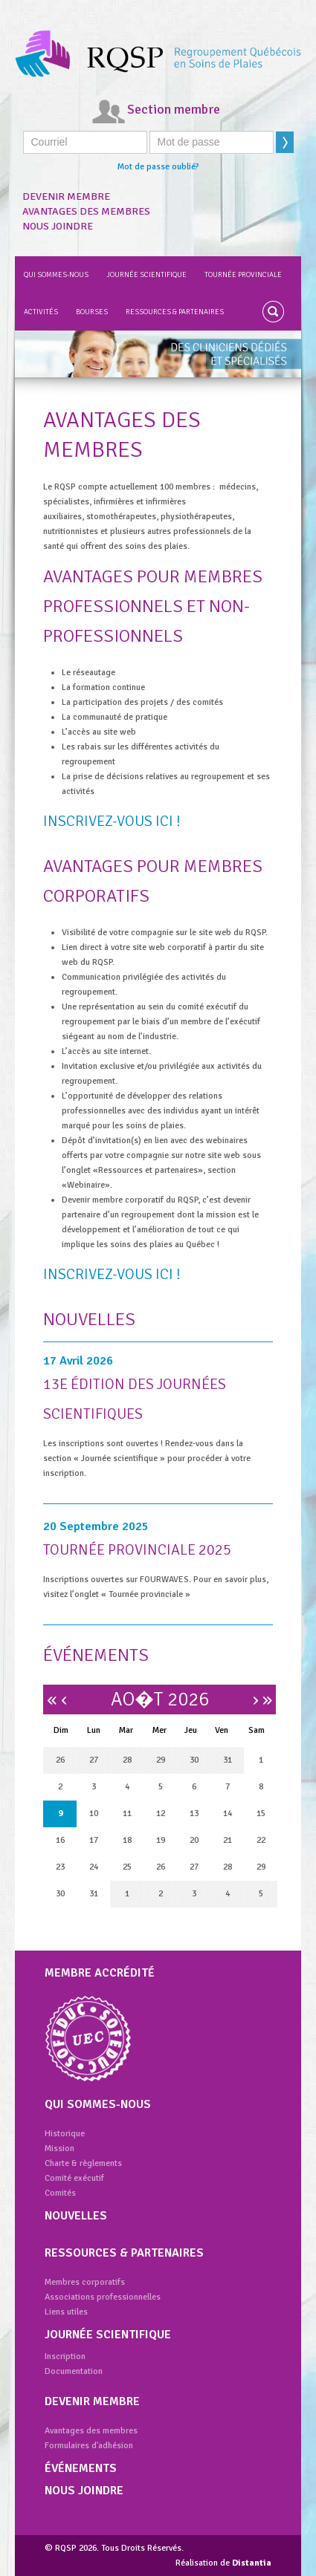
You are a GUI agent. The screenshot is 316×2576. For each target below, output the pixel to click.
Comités (60, 2193)
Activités (41, 312)
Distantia (251, 2563)
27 (93, 1760)
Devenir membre (66, 196)
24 (93, 1867)
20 (194, 1840)
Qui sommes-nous (56, 274)
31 (227, 1760)
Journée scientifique (146, 274)
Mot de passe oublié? (158, 166)
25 (127, 1867)
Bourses (92, 312)
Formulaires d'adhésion (89, 2445)
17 (93, 1840)
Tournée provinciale (243, 274)
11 (127, 1813)
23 (60, 1867)
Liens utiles (66, 2312)
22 (261, 1840)
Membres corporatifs (85, 2282)
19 (160, 1840)
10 (93, 1813)
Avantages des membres (86, 211)
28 (127, 1760)
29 (160, 1760)
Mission (59, 2148)
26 (60, 1760)
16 (60, 1840)
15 (261, 1813)
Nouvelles (76, 2215)
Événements (81, 2468)
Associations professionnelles (103, 2297)
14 (227, 1813)
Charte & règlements (83, 2163)
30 (194, 1760)
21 (227, 1840)
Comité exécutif (74, 2178)
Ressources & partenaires (175, 312)
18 (127, 1840)
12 (160, 1813)
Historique (65, 2133)
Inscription (65, 2356)
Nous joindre (57, 226)
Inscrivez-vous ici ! (112, 821)
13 (194, 1813)
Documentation (74, 2371)
